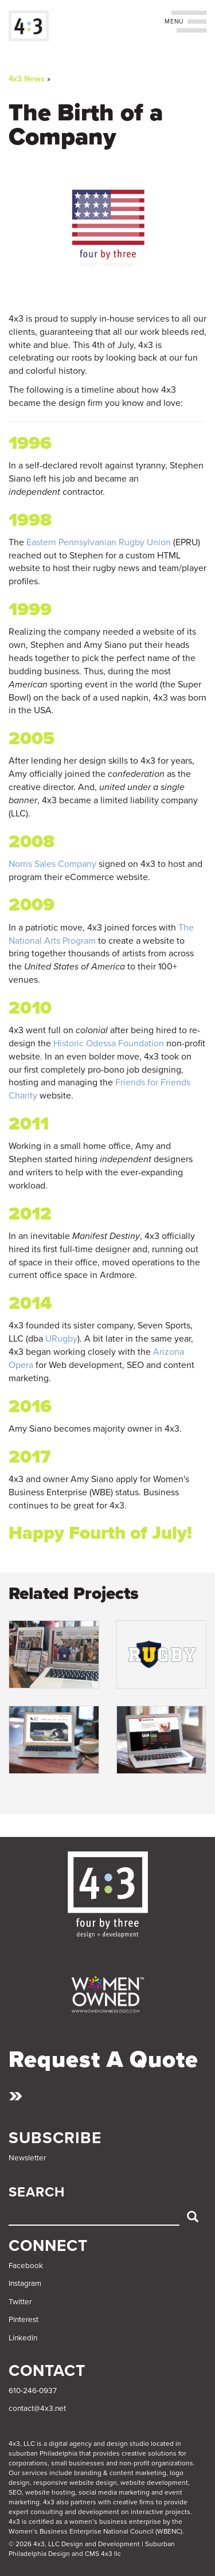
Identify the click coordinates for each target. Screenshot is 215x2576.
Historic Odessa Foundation (108, 1043)
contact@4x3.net (37, 2408)
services (35, 2473)
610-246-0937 (33, 2390)
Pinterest (23, 2319)
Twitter (20, 2302)
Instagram (25, 2283)
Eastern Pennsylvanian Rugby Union (98, 542)
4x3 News (27, 79)
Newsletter (27, 2158)
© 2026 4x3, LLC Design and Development (74, 2544)
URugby (61, 1338)
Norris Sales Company (52, 864)
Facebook (26, 2265)
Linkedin (23, 2338)
